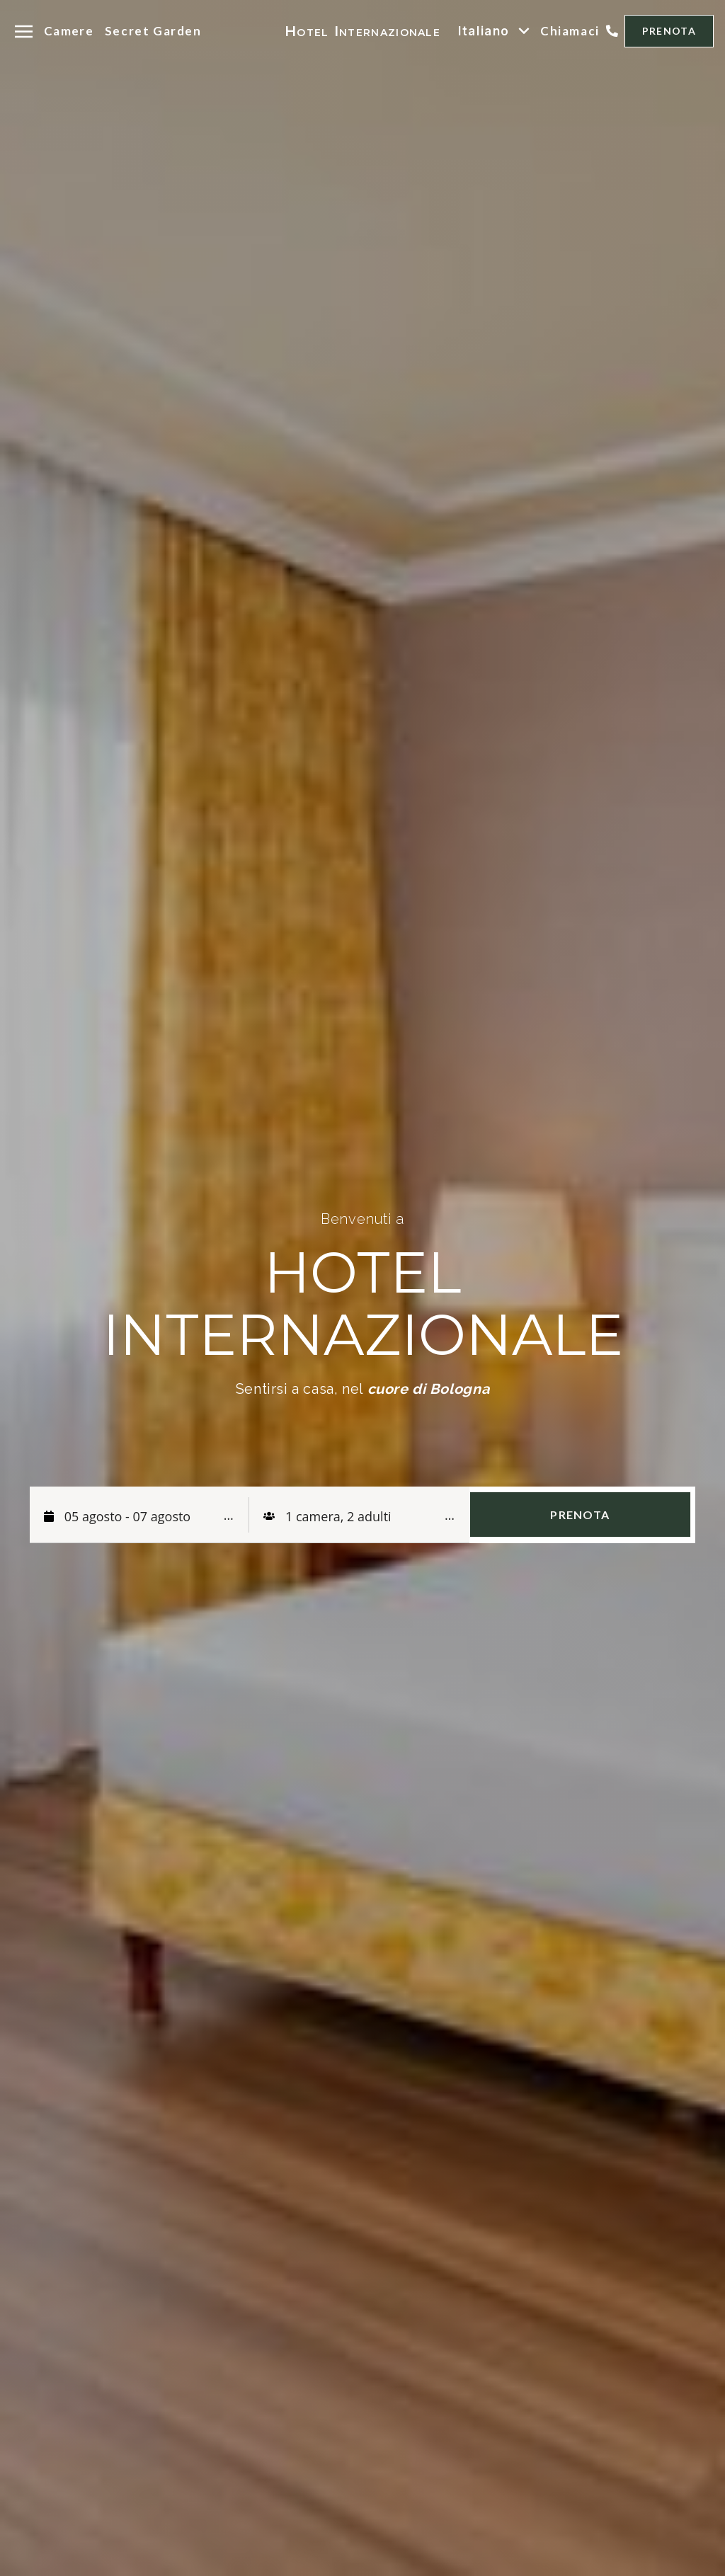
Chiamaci (570, 31)
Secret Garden (153, 31)
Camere (68, 31)
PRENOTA (669, 31)
